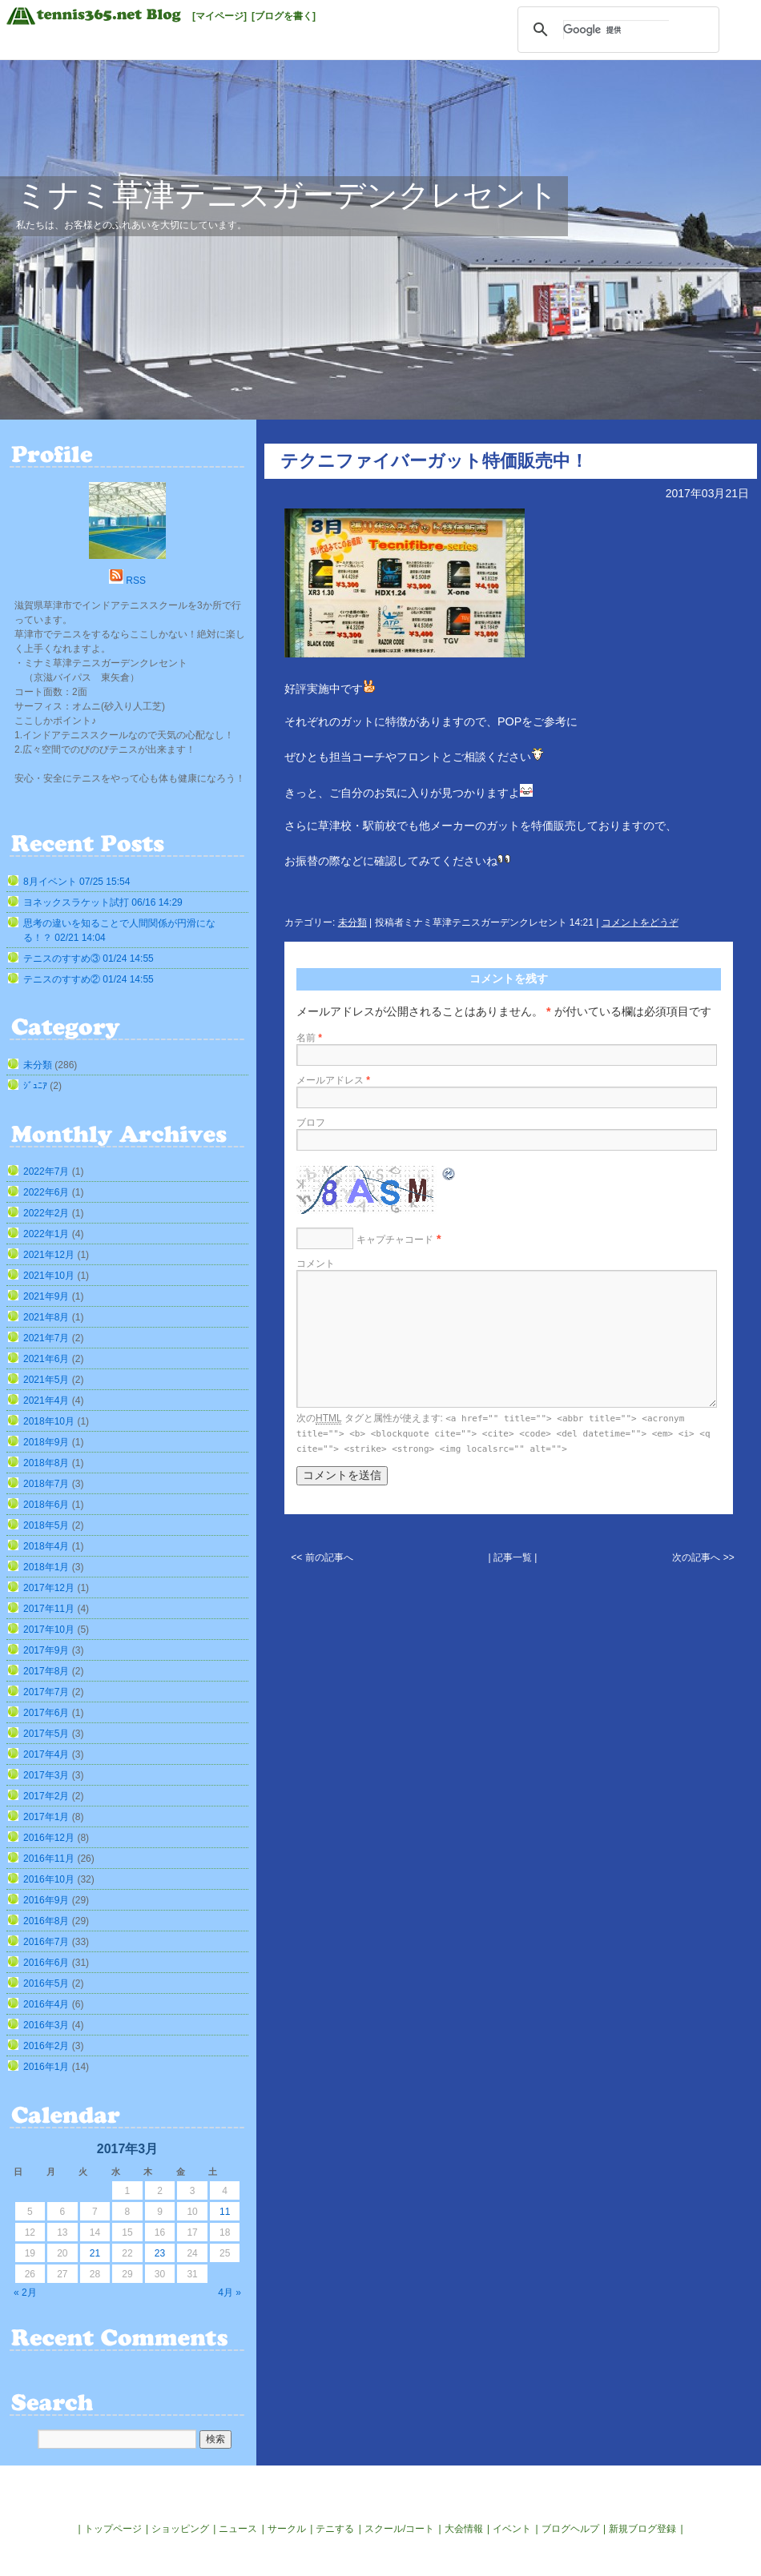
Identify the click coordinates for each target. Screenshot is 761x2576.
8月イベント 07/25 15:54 (76, 881)
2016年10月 (48, 1879)
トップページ (113, 2528)
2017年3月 (46, 1775)
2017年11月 (48, 1608)
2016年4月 (46, 2004)
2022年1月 (46, 1234)
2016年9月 (46, 1900)
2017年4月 (46, 1754)
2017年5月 (46, 1733)
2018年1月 (46, 1567)
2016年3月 (46, 2025)
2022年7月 (46, 1171)
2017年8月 (46, 1671)
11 (224, 2211)
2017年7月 (46, 1692)
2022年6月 (46, 1192)
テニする (335, 2528)
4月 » (229, 2292)
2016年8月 (46, 1921)
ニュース (238, 2528)
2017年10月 (48, 1629)
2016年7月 (46, 1941)
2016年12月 (48, 1837)
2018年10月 (48, 1421)
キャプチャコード (394, 1239)
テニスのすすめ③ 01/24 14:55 (88, 958)
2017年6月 (46, 1712)
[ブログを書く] (284, 16)
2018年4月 (46, 1546)
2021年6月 (46, 1358)
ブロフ (310, 1122)
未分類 (352, 922)
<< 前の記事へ (321, 1557)
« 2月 (25, 2292)
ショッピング (180, 2528)
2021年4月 (46, 1400)
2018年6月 (46, 1504)
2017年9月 (46, 1650)
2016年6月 (46, 1962)
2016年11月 (48, 1858)
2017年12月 (48, 1587)
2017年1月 (46, 1816)
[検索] (616, 29)
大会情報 (464, 2528)
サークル (287, 2528)
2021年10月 (48, 1275)
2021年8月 (46, 1317)
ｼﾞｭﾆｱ (35, 1085)
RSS (136, 580)
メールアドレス (333, 1080)
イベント (512, 2528)
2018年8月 (46, 1463)
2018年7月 (46, 1483)
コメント (315, 1263)
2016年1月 (46, 2066)
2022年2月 (46, 1213)
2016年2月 (46, 2046)
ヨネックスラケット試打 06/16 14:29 (103, 902)
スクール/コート (399, 2528)
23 (160, 2253)
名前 (309, 1037)
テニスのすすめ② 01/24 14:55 (88, 979)
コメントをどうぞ (640, 922)
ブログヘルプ (570, 2528)
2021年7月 (46, 1338)
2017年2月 (46, 1796)
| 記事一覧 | (512, 1557)
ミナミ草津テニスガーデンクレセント (287, 195)
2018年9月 (46, 1442)
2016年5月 (46, 1983)
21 (95, 2253)
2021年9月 (46, 1296)
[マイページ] (219, 16)
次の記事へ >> (703, 1557)
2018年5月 (46, 1525)
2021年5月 (46, 1379)
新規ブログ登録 (642, 2528)
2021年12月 (48, 1254)
